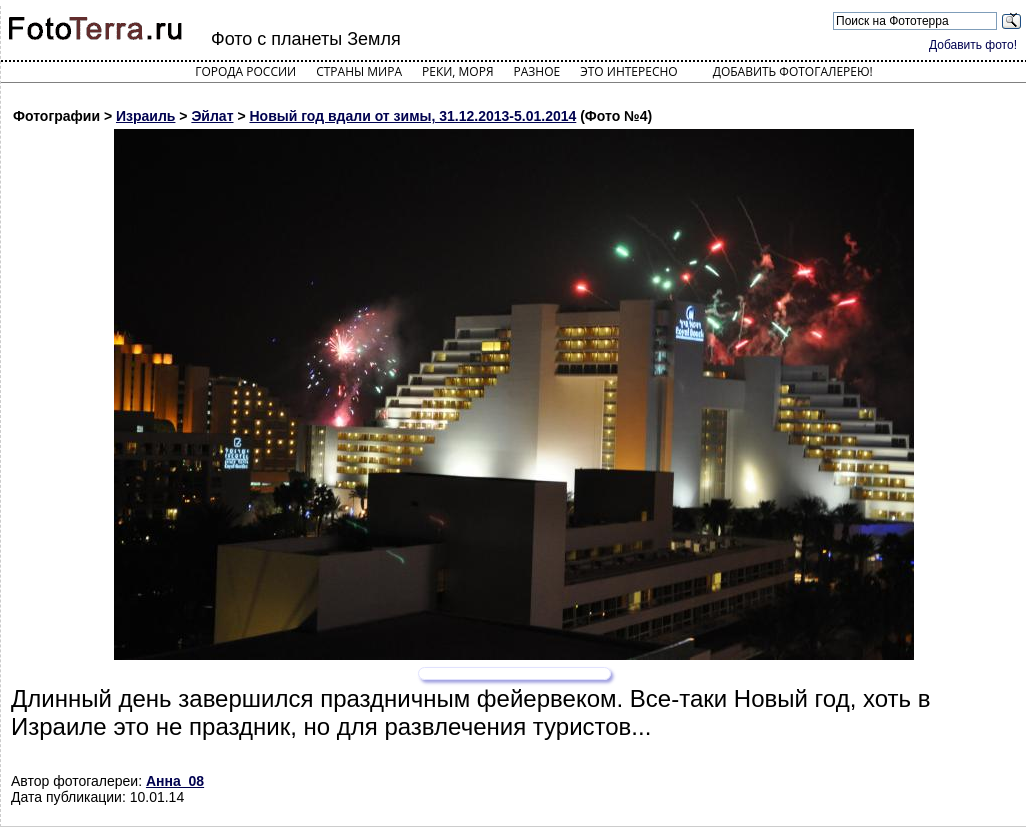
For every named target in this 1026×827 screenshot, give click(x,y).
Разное (537, 71)
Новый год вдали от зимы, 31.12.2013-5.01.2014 (412, 116)
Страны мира (359, 71)
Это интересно (629, 71)
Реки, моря (457, 71)
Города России (245, 71)
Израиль (145, 116)
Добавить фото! (973, 45)
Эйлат (212, 116)
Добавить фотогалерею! (793, 71)
